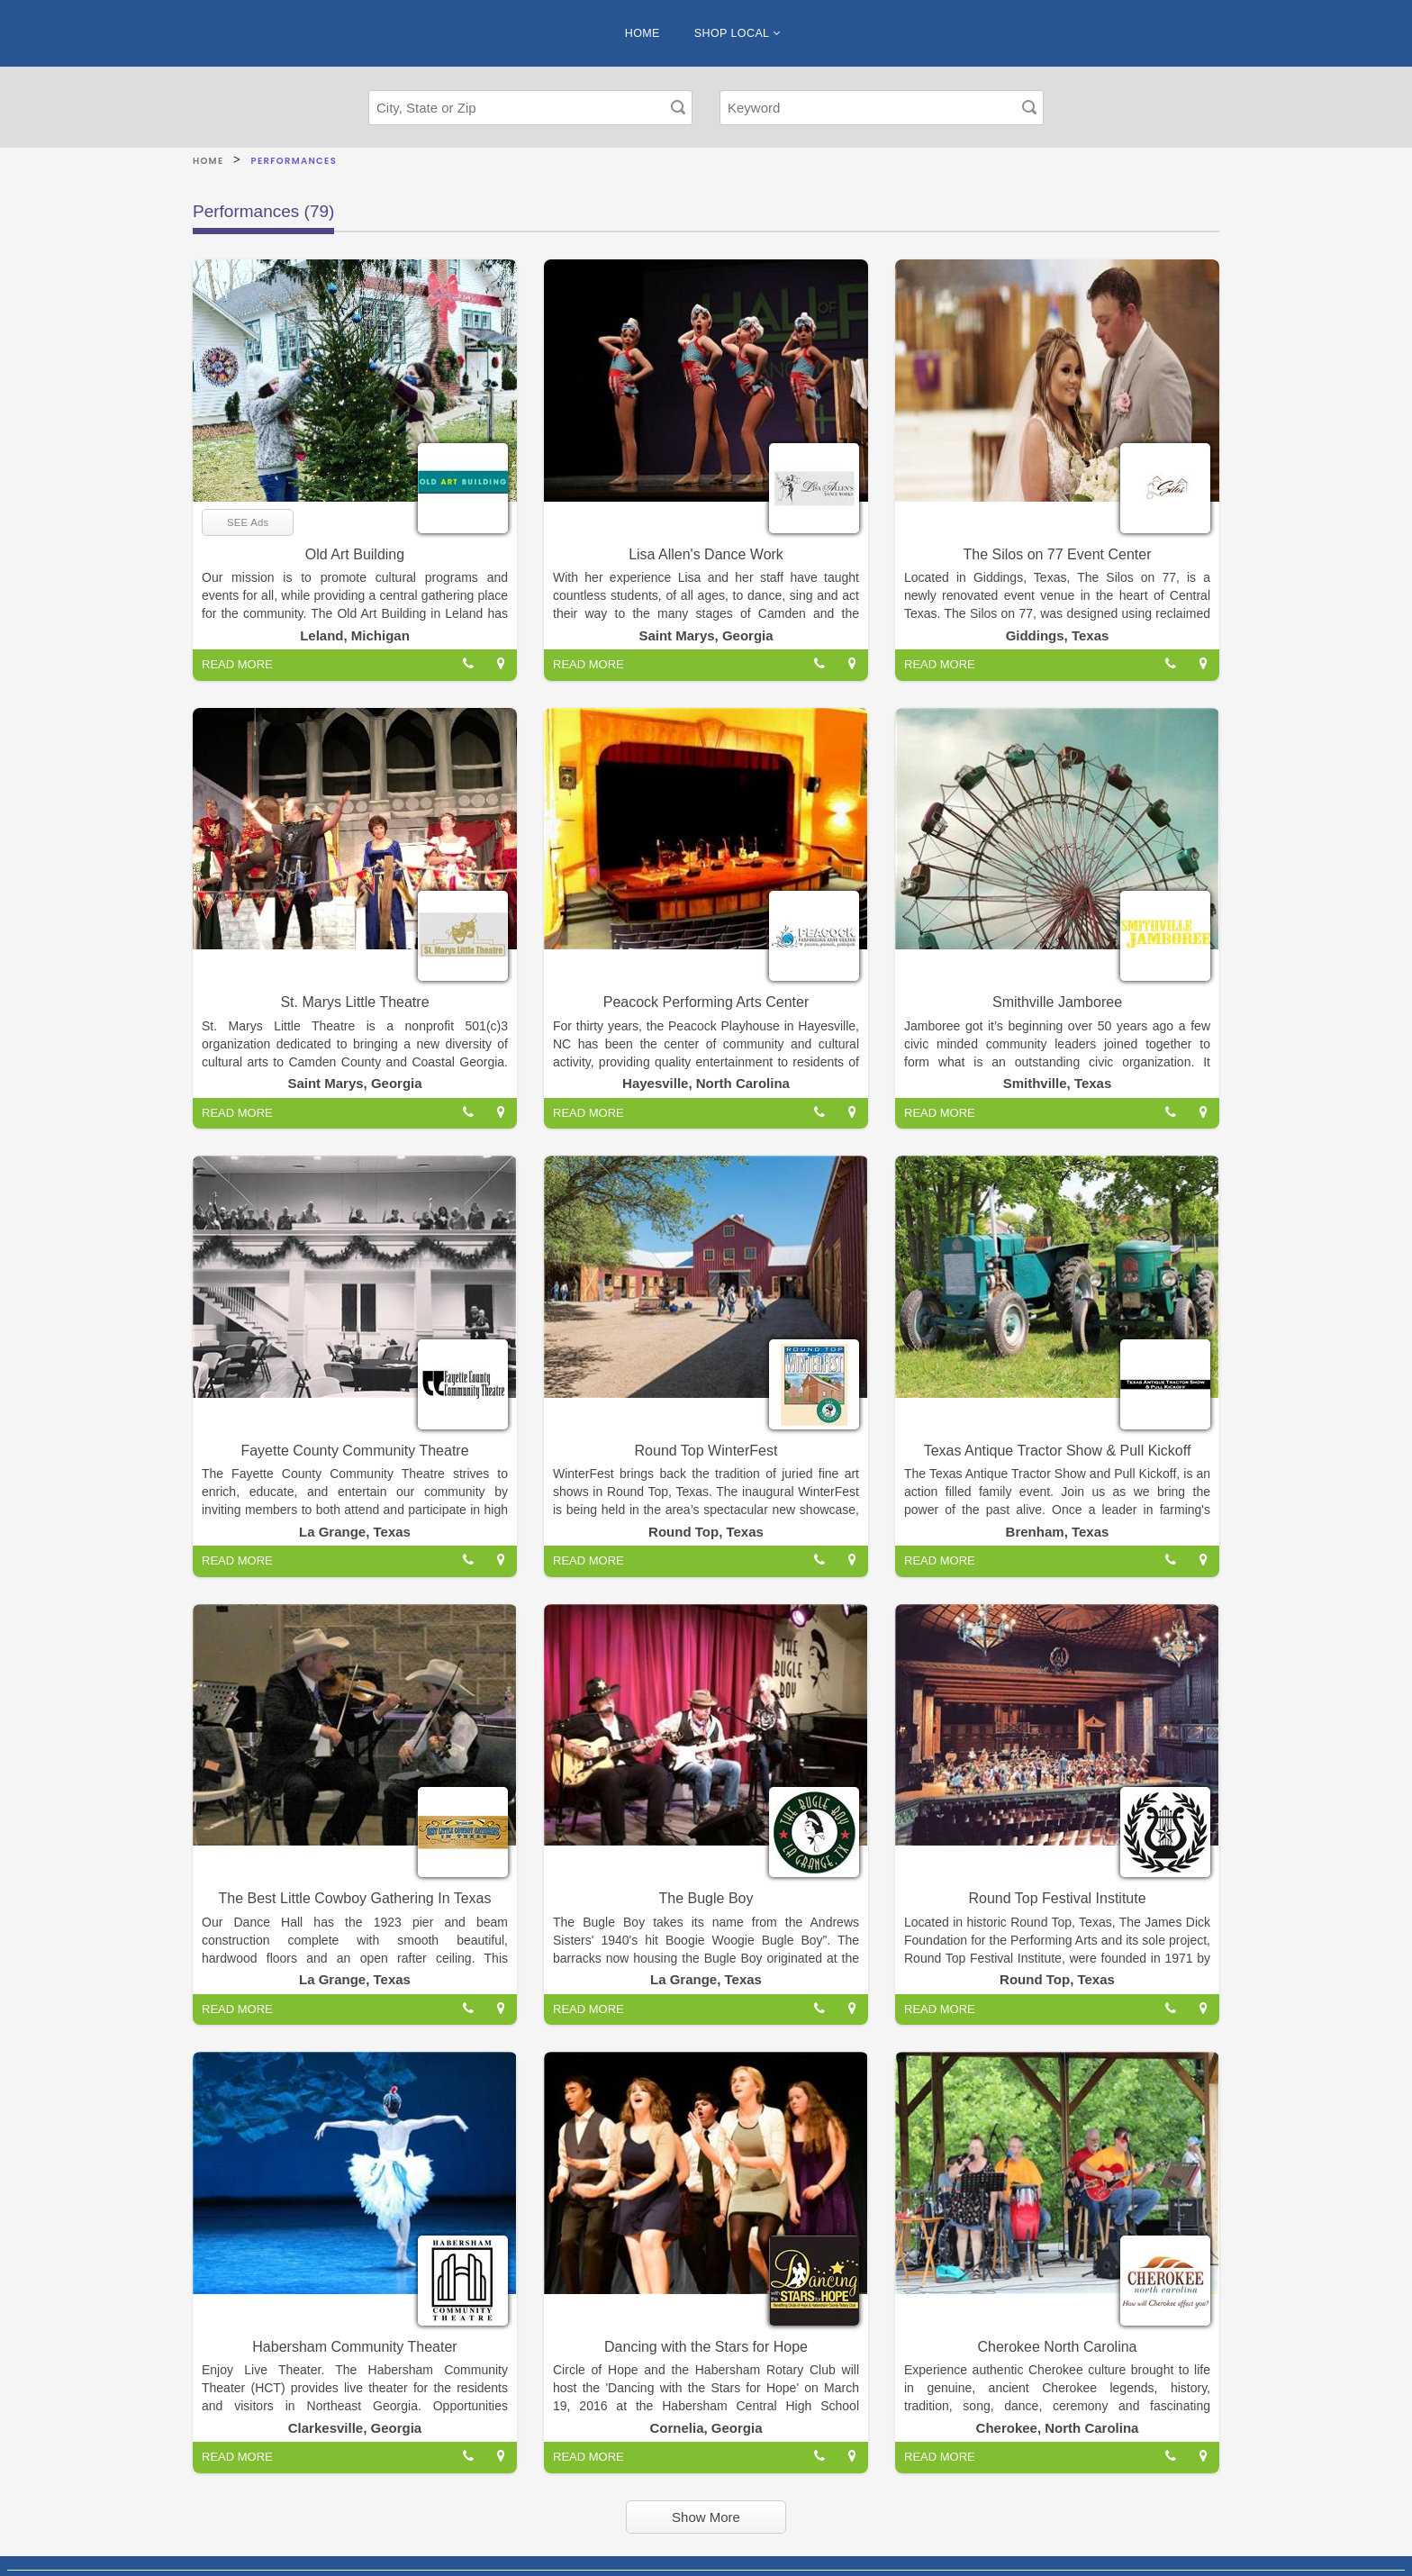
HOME (642, 33)
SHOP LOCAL (737, 33)
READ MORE (237, 664)
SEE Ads (247, 522)
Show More (706, 2517)
